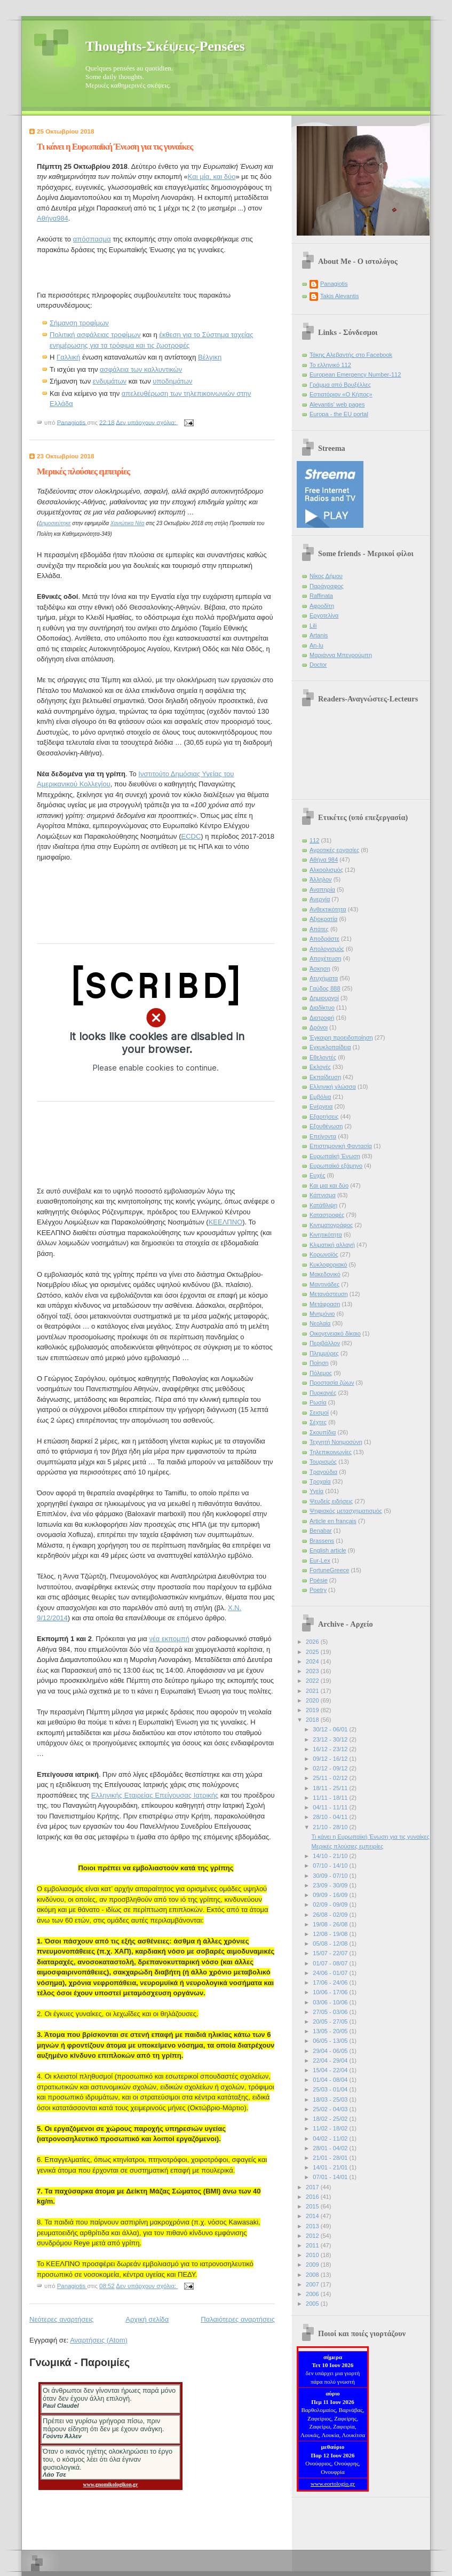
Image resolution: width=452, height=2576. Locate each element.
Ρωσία (318, 1402)
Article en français (333, 1521)
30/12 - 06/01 (331, 1729)
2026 (313, 1641)
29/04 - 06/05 (331, 2051)
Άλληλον (321, 879)
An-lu (316, 645)
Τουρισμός (323, 1461)
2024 (313, 1661)
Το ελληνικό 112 (330, 365)
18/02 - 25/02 (331, 2119)
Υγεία (316, 1491)
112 (314, 840)
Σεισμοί (319, 1412)
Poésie (319, 1580)
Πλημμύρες (324, 1353)
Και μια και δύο (329, 1185)
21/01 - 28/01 (331, 2158)
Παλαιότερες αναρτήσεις (238, 2319)
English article (328, 1550)
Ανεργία (320, 899)
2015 (313, 2206)
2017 (313, 2187)
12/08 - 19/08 (331, 1934)
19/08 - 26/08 (331, 1924)
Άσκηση (320, 968)
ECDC (191, 836)
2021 (313, 1691)
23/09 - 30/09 (331, 1885)
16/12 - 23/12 (331, 1749)
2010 (313, 2255)
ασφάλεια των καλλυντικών (141, 369)
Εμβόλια (320, 1097)
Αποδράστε (324, 938)
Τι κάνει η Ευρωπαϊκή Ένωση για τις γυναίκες (115, 147)
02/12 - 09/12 (331, 1768)
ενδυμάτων (109, 381)
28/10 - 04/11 (331, 1817)
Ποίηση (319, 1363)
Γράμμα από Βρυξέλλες (340, 384)
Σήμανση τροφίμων (79, 323)
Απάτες (319, 929)
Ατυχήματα (324, 978)
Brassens (322, 1540)
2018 (313, 1719)
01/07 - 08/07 (331, 1963)
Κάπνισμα (323, 1195)
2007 (313, 2284)
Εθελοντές (323, 1057)
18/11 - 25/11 (331, 1788)
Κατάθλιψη (323, 1205)
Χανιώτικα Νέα (127, 523)
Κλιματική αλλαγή (332, 1245)
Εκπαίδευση (325, 1077)
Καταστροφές (327, 1215)
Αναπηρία (322, 889)
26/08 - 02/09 (331, 1914)
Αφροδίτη (322, 606)
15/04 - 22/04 (331, 2070)
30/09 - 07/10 (331, 1875)
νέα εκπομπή (169, 1639)
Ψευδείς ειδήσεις (331, 1501)
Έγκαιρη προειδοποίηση (341, 1037)
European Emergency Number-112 (355, 374)
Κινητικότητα (326, 1234)
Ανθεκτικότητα (328, 909)
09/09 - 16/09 (331, 1895)
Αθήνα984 (52, 218)
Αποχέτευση (326, 958)
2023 (313, 1671)
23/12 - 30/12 (331, 1739)
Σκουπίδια (323, 1432)
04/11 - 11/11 (331, 1807)
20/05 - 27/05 (331, 2021)
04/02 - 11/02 (331, 2138)
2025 (313, 1652)
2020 (313, 1700)
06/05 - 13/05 (331, 2041)
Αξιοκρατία (323, 919)
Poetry (318, 1590)
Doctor (318, 664)
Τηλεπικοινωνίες (331, 1452)
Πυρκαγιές (323, 1393)
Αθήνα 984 (324, 859)
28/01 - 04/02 (331, 2148)
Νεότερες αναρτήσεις (61, 2319)
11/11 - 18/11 (331, 1797)
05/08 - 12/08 (331, 1943)
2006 (313, 2294)
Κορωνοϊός (324, 1254)
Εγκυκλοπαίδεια (330, 1047)
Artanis (319, 635)
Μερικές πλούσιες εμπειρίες (83, 471)
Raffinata (321, 595)
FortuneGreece (329, 1570)
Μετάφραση (325, 1304)
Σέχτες (318, 1422)
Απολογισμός (327, 949)
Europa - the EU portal (339, 414)
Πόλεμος (321, 1373)
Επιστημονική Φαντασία (341, 1146)
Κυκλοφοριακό (328, 1264)
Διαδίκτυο (322, 1007)
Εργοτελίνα (324, 615)
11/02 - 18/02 (331, 2128)
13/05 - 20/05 (331, 2031)
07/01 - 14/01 (331, 2177)
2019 (313, 1710)
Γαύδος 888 (325, 988)
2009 (313, 2264)
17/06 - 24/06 (331, 1982)
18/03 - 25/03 (331, 2099)
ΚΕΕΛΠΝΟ (226, 1222)
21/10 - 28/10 (331, 1827)
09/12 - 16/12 (331, 1758)
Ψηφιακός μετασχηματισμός (346, 1511)
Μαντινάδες (324, 1284)
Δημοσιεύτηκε (54, 523)
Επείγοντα (323, 1136)
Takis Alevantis (339, 296)
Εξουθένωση (326, 1126)
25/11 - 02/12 (331, 1778)
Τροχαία (320, 1481)
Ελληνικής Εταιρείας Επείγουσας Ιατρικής (155, 1795)
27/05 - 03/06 (331, 2012)
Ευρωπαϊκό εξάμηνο (336, 1165)
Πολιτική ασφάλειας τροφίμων (95, 335)
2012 (313, 2235)
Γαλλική (68, 357)
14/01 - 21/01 (331, 2167)
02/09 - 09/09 (331, 1904)
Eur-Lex (320, 1560)
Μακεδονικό (325, 1274)
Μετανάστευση (329, 1294)
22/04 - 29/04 (331, 2060)
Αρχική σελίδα (147, 2319)
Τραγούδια (323, 1472)
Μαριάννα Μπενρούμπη (341, 655)
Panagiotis (334, 283)
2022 (313, 1680)
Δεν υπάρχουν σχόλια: (147, 422)
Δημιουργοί (324, 998)
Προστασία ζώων (332, 1382)
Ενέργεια (321, 1106)
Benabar (321, 1530)
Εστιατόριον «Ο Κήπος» (341, 394)
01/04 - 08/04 (331, 2080)
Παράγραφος (327, 586)
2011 (313, 2245)
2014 (313, 2216)
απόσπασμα (92, 239)
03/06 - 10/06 (331, 2002)
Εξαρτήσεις (324, 1116)
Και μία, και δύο (212, 177)
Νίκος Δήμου (326, 576)
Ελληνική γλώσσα (333, 1086)
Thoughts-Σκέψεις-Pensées (165, 46)
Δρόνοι (319, 1027)
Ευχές (317, 1175)
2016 (313, 2196)
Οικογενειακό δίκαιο (335, 1333)
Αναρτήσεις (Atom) (99, 2340)
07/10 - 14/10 (331, 1865)
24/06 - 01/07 (331, 1973)
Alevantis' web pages (337, 404)
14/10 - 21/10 (331, 1856)
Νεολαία (320, 1323)
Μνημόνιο (322, 1313)
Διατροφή (322, 1017)
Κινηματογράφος (331, 1225)
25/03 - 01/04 (331, 2089)
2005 (313, 2303)
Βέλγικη (209, 357)
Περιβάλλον (325, 1343)
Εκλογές (320, 1067)
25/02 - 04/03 (331, 2109)
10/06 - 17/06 (331, 1992)
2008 (313, 2274)
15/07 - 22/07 (331, 1953)
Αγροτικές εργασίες (334, 850)
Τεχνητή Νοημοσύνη (336, 1442)
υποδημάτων (172, 381)
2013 (313, 2226)
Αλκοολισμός (326, 870)
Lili (313, 625)
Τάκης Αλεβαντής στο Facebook (351, 355)
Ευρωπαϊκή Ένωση (335, 1156)
